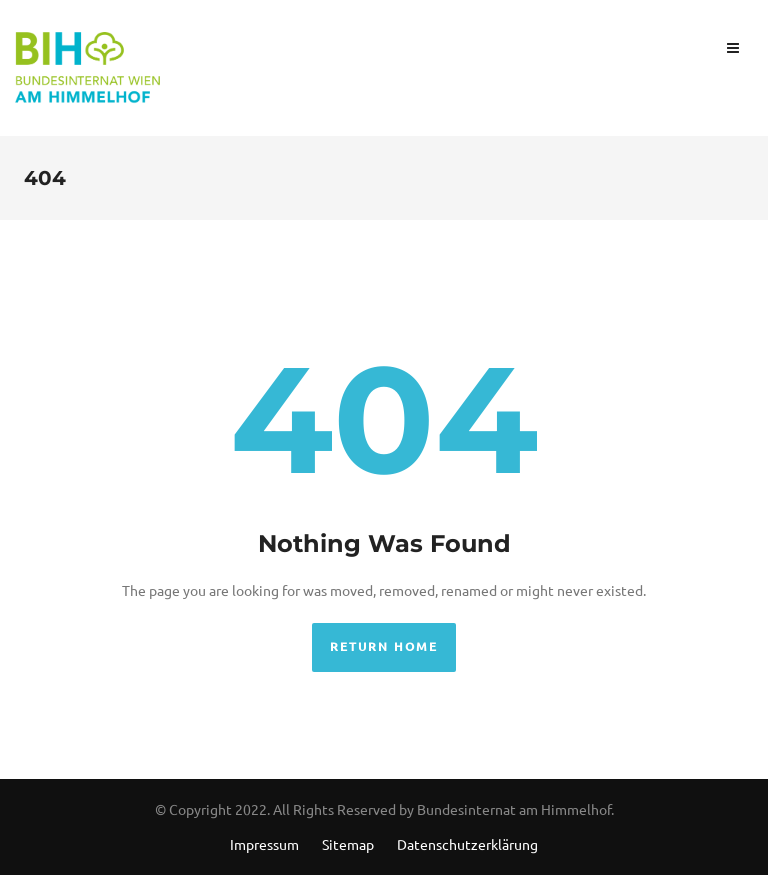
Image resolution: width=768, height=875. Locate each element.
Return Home (384, 646)
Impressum (264, 844)
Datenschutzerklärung (467, 844)
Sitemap (348, 844)
